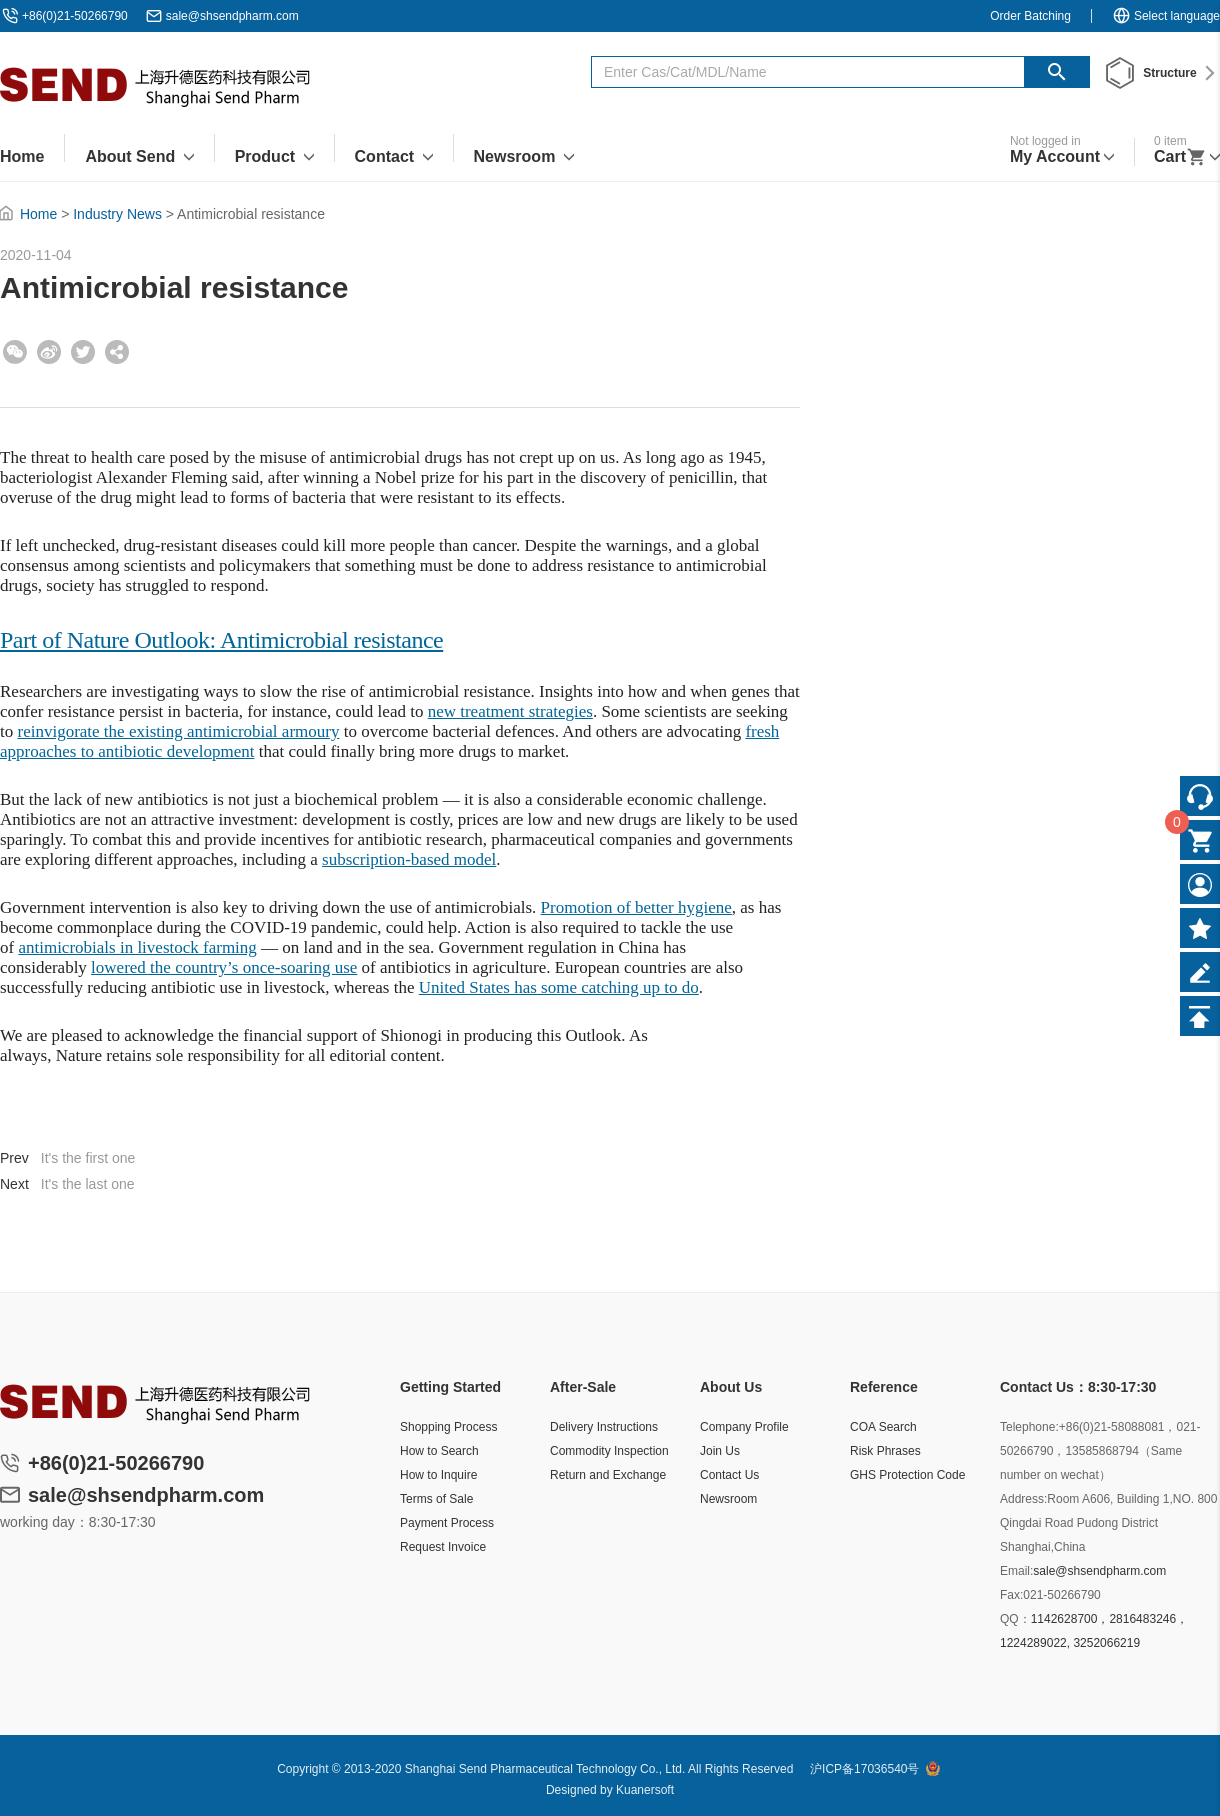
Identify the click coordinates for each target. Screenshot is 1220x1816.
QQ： (1015, 1619)
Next (14, 1184)
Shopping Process (448, 1427)
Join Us (720, 1451)
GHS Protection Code (907, 1475)
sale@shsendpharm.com (232, 16)
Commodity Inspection (609, 1451)
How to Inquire (438, 1475)
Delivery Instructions (604, 1427)
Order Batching (1030, 16)
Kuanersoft (645, 1790)
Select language (1166, 16)
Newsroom (728, 1499)
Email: (1016, 1571)
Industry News (117, 214)
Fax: (1011, 1595)
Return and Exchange (608, 1475)
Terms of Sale (436, 1499)
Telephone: (1029, 1427)
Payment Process (447, 1523)
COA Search (883, 1427)
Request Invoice (443, 1547)
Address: (1023, 1499)
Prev (14, 1158)
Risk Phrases (885, 1451)
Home (38, 214)
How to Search (439, 1451)
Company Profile (744, 1427)
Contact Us (729, 1475)
